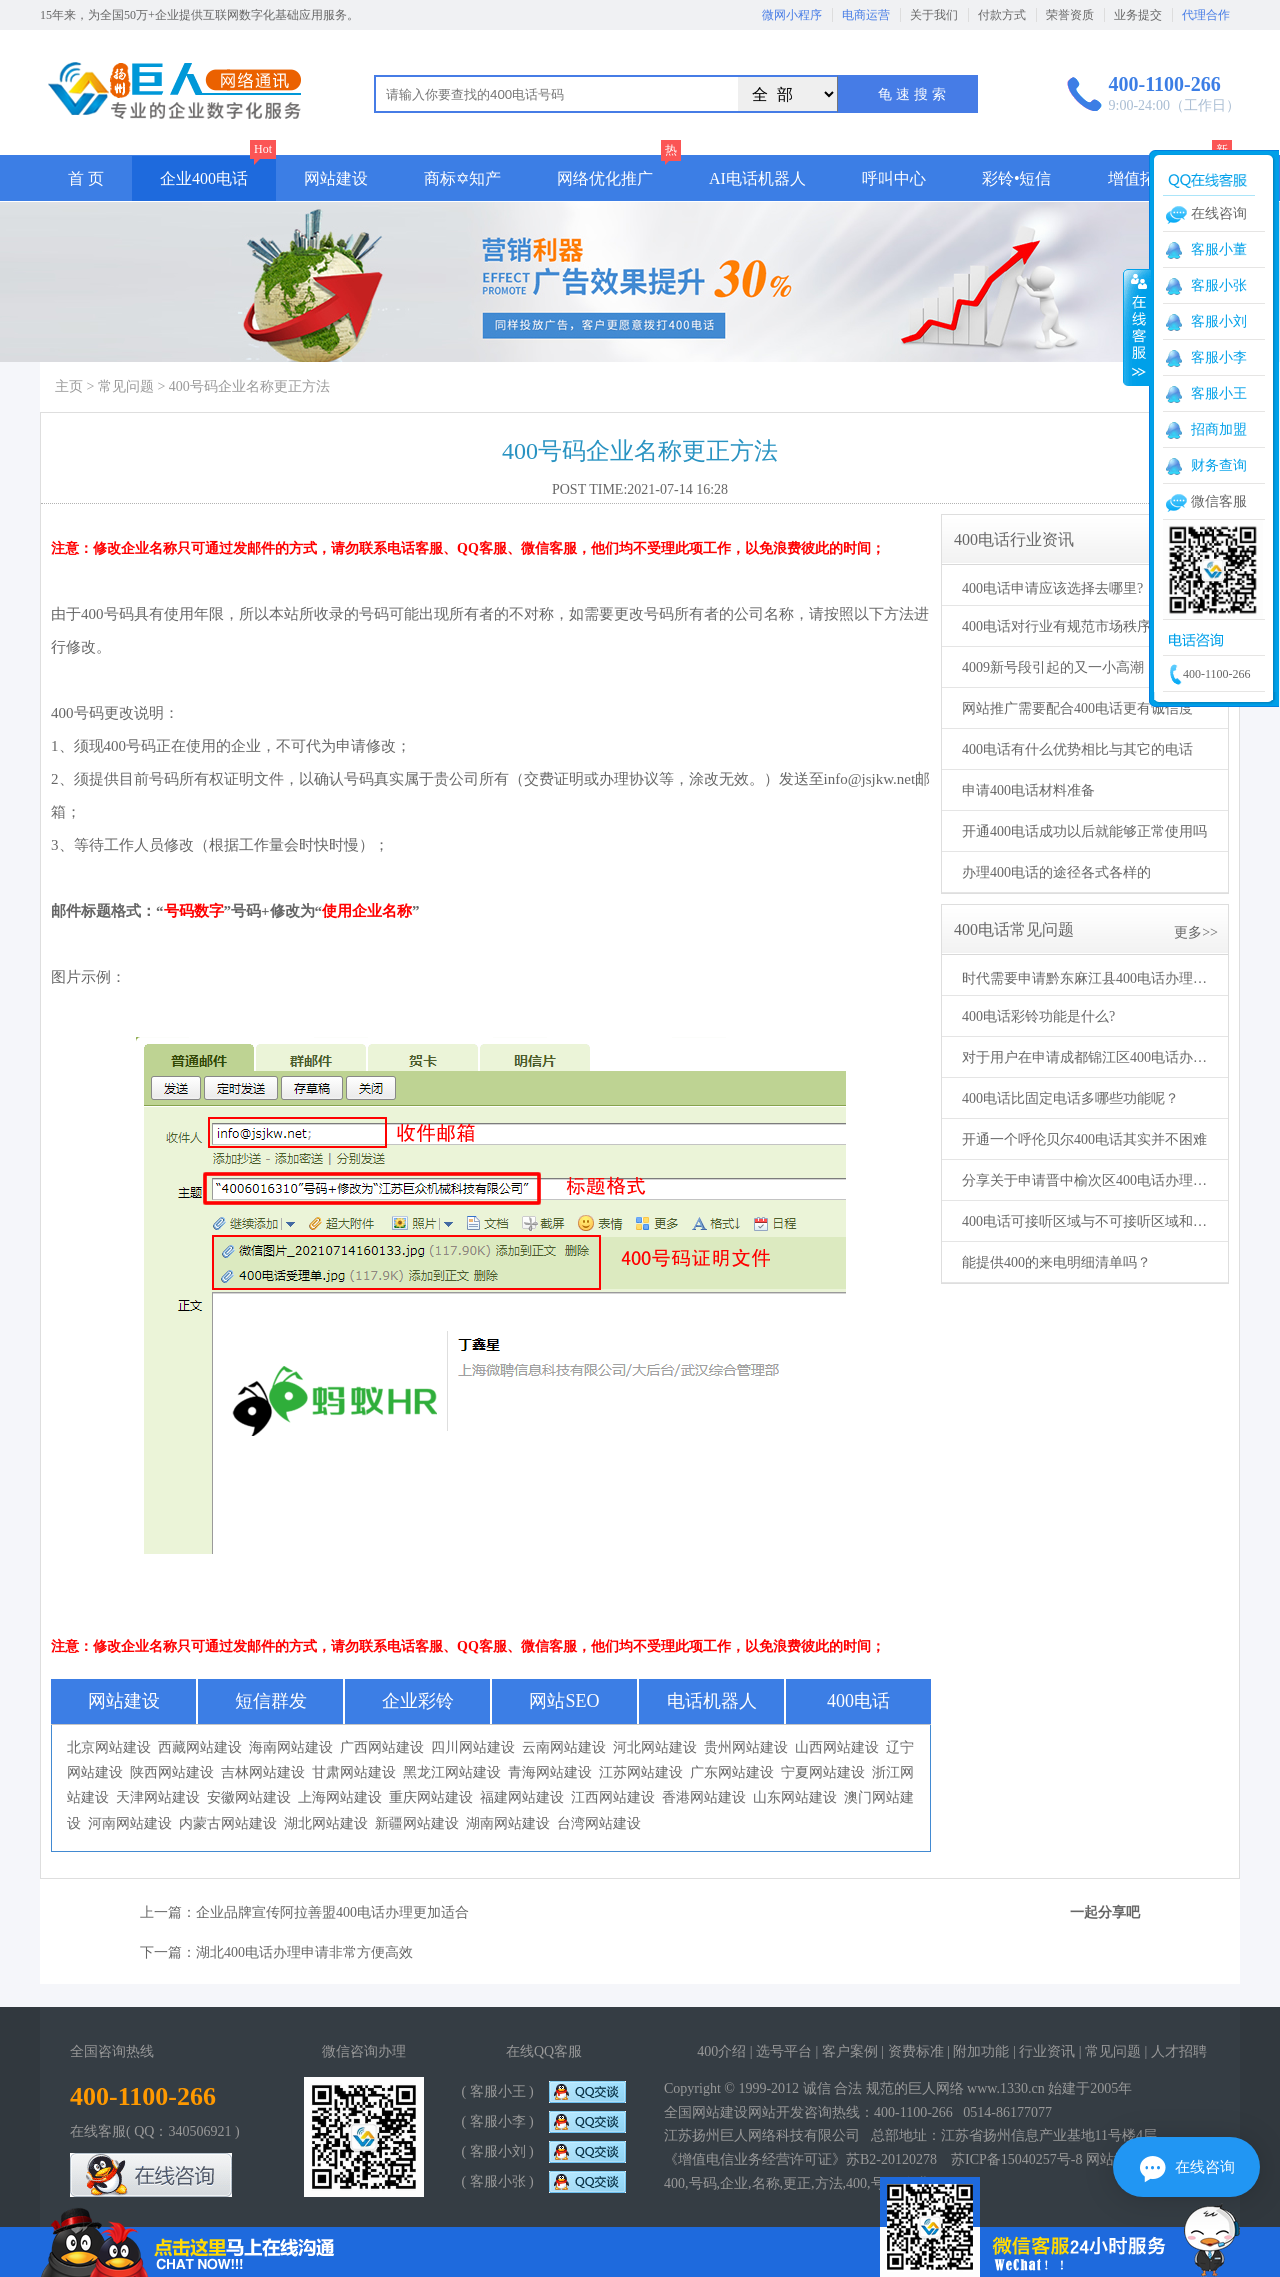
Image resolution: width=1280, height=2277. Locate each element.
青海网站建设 (550, 1772)
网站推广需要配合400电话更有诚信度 (1077, 708)
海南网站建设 (291, 1747)
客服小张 (1219, 285)
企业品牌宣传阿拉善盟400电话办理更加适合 (332, 1912)
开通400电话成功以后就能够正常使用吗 (1084, 831)
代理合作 (1206, 15)
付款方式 (1002, 15)
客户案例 (850, 2051)
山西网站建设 (837, 1747)
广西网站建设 (382, 1747)
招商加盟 (1219, 429)
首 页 (86, 178)
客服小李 (1219, 357)
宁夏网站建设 (823, 1772)
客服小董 (1219, 249)
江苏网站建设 (641, 1772)
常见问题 (126, 386)
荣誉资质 (1070, 15)
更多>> (1196, 932)
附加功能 (981, 2051)
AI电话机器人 (757, 178)
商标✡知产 (462, 178)
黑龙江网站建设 (452, 1772)
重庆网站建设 (431, 1797)
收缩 (1137, 327)
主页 (69, 386)
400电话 (858, 1701)
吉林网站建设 (263, 1772)
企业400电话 (204, 178)
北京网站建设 (109, 1747)
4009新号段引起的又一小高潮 (1053, 667)
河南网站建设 (130, 1823)
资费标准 (916, 2051)
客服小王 (1219, 393)
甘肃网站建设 (354, 1772)
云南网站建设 (564, 1747)
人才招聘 (1179, 2051)
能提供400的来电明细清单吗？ (1056, 1262)
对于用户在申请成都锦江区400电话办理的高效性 (1087, 1057)
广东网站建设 (732, 1772)
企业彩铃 (418, 1701)
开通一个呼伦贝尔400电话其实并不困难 (1084, 1139)
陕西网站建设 (172, 1772)
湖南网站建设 (508, 1823)
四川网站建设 (473, 1747)
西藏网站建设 (200, 1747)
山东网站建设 (795, 1797)
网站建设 (336, 178)
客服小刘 (1219, 321)
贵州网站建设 (746, 1747)
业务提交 (1138, 15)
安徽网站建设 (249, 1797)
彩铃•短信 (1017, 178)
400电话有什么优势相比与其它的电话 (1077, 749)
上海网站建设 (340, 1797)
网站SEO (564, 1701)
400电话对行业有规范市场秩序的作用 (1077, 626)
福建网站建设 (522, 1797)
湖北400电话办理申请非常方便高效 (304, 1952)
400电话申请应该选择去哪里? (1052, 588)
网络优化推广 (605, 178)
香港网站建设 (704, 1797)
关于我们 (934, 15)
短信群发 (271, 1701)
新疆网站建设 (417, 1823)
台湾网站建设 (599, 1823)
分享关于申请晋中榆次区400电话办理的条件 (1087, 1180)
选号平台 (784, 2051)
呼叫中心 (894, 178)
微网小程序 (792, 15)
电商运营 (866, 15)
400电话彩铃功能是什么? (1038, 1016)
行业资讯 (1047, 2051)
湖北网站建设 (326, 1823)
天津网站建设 (158, 1797)
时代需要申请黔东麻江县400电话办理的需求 (1087, 978)
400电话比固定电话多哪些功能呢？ (1070, 1098)
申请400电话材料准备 (1028, 790)
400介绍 (721, 2051)
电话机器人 (712, 1701)
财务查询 (1219, 465)
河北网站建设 (655, 1747)
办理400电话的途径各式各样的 (1056, 872)
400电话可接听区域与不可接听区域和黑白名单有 (1087, 1221)
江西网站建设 (613, 1797)
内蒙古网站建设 (228, 1823)
